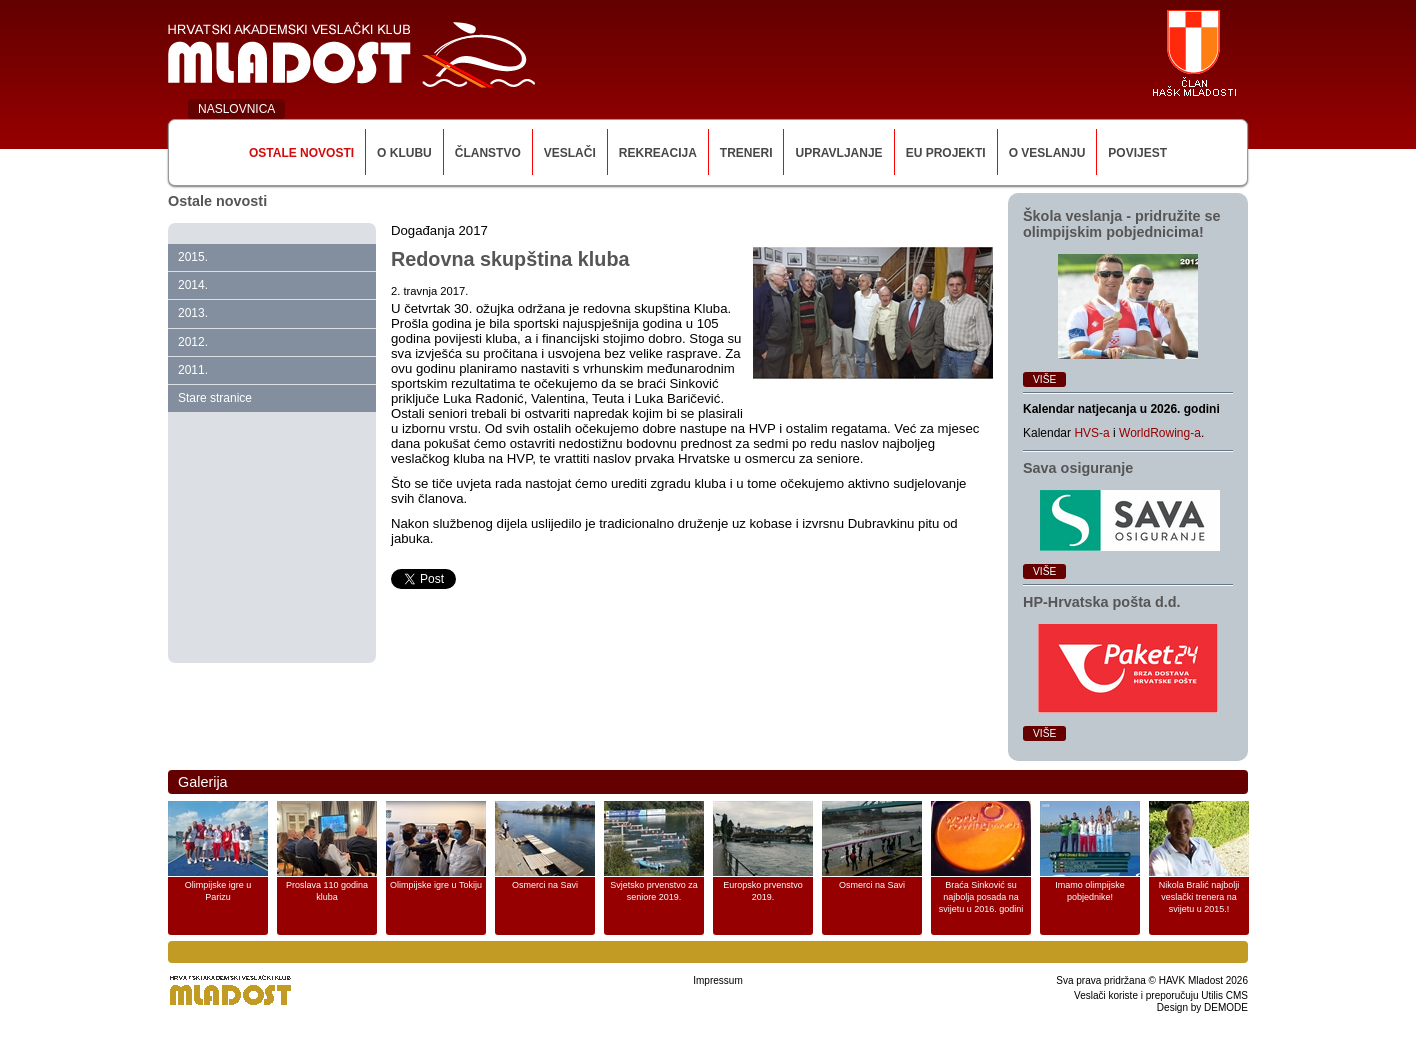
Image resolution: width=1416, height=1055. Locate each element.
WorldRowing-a (1160, 433)
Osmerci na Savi (545, 885)
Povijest (1137, 153)
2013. (193, 313)
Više (1044, 379)
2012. (193, 342)
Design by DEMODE (1202, 1007)
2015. (193, 257)
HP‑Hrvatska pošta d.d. (1102, 602)
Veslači (570, 153)
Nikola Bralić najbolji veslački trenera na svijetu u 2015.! (1199, 897)
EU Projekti (946, 153)
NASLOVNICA (236, 109)
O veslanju (1047, 153)
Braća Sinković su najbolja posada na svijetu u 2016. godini (981, 897)
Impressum (717, 980)
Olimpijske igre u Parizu (218, 891)
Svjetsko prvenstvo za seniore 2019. (654, 891)
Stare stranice (215, 398)
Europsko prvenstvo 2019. (763, 891)
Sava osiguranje (1078, 468)
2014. (193, 285)
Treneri (746, 153)
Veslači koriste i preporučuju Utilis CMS (1161, 995)
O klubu (404, 153)
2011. (193, 370)
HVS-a (1091, 433)
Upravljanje (838, 153)
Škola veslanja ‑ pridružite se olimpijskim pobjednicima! (1122, 224)
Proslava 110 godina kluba (327, 891)
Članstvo (488, 153)
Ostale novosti (301, 153)
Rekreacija (658, 153)
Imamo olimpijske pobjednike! (1090, 891)
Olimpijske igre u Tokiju (436, 885)
